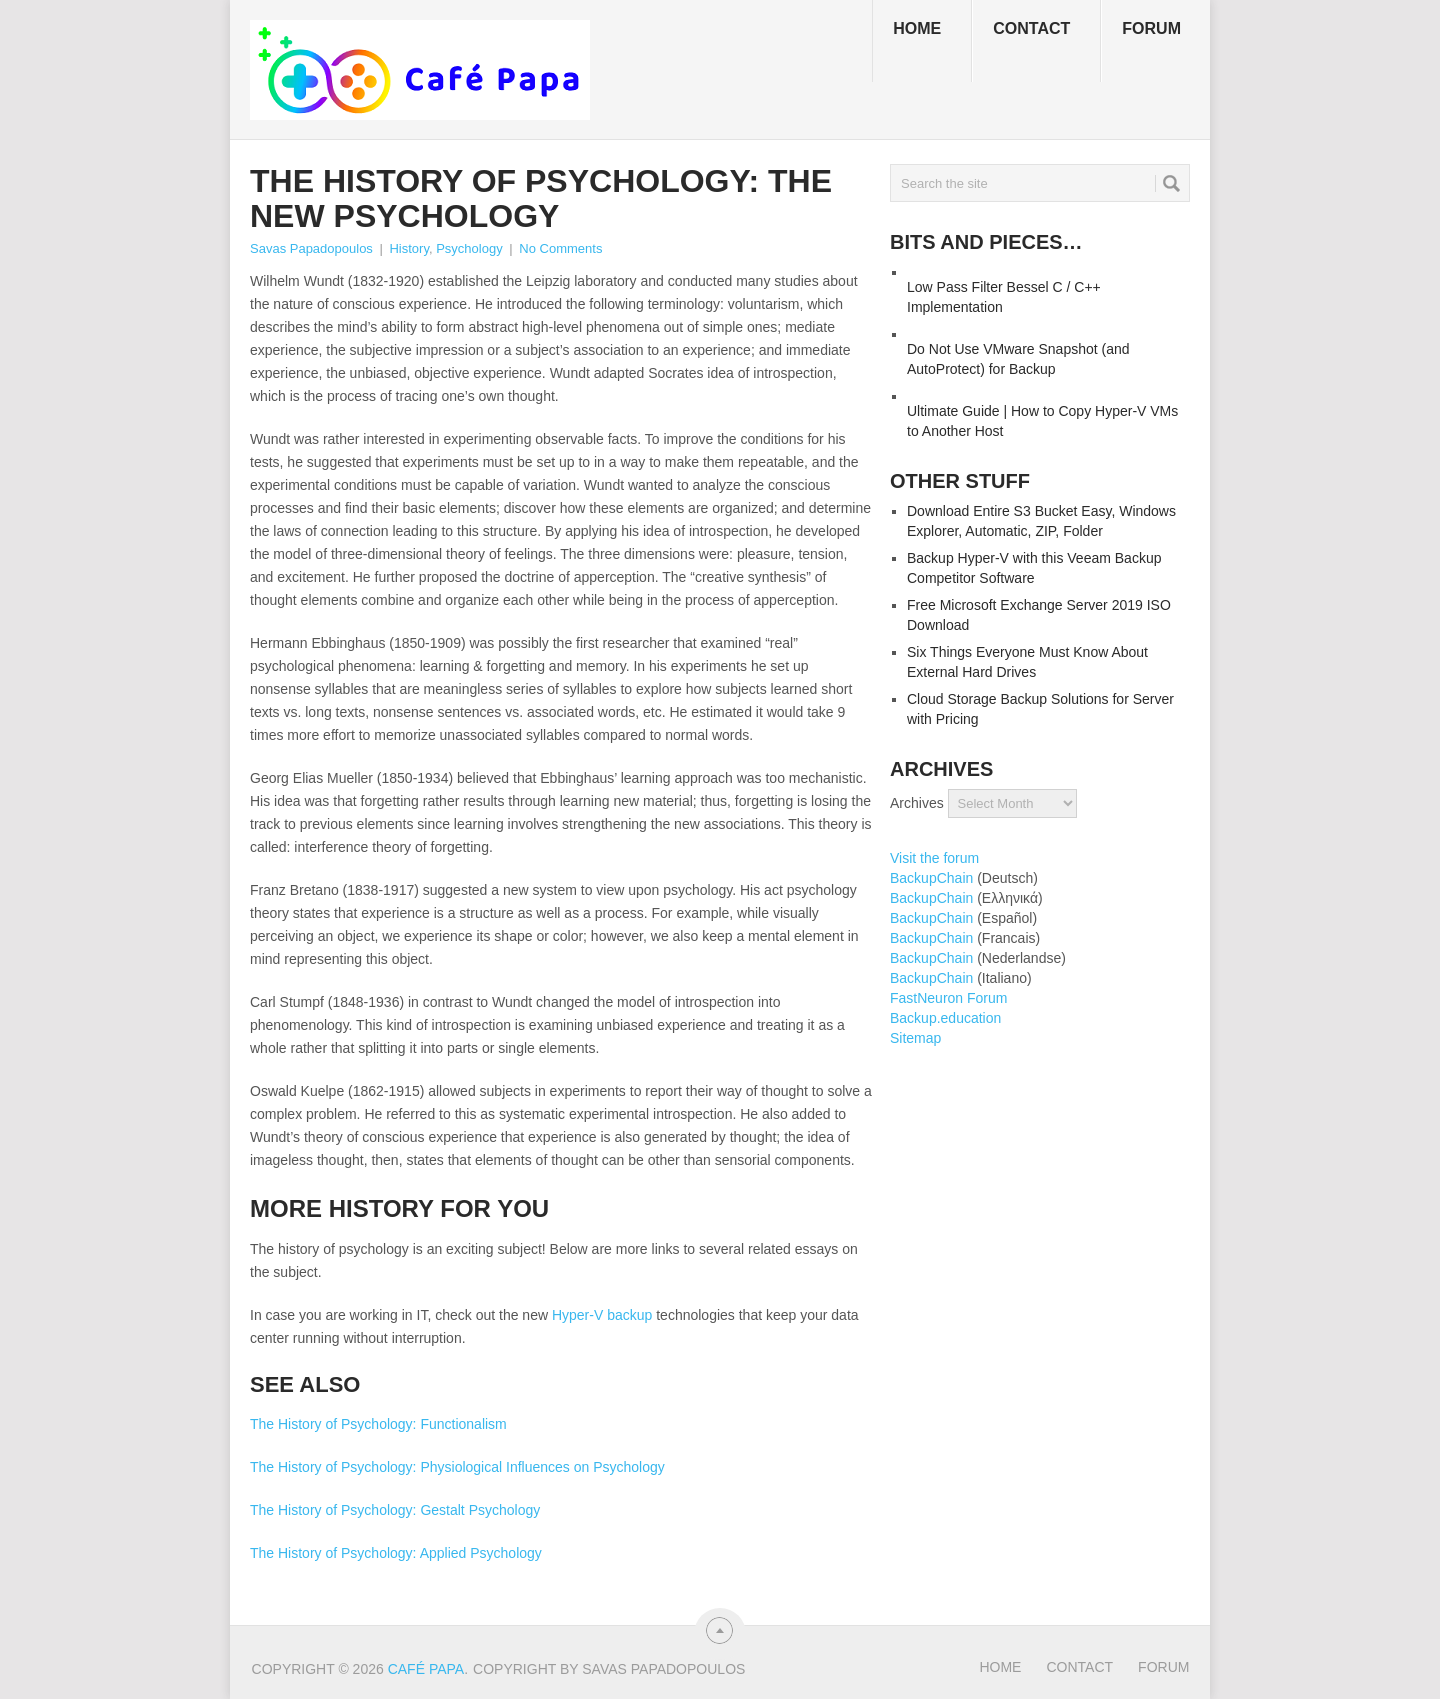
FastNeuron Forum (948, 998)
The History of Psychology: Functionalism (378, 1424)
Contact (1031, 28)
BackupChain (931, 878)
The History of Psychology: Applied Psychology (396, 1553)
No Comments (560, 248)
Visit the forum (934, 858)
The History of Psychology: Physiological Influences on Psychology (457, 1467)
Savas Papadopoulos (311, 248)
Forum (1151, 28)
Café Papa (426, 1669)
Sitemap (915, 1038)
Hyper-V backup (602, 1315)
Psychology (469, 248)
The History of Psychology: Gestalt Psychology (395, 1510)
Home (917, 28)
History (408, 248)
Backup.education (945, 1018)
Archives (917, 803)
